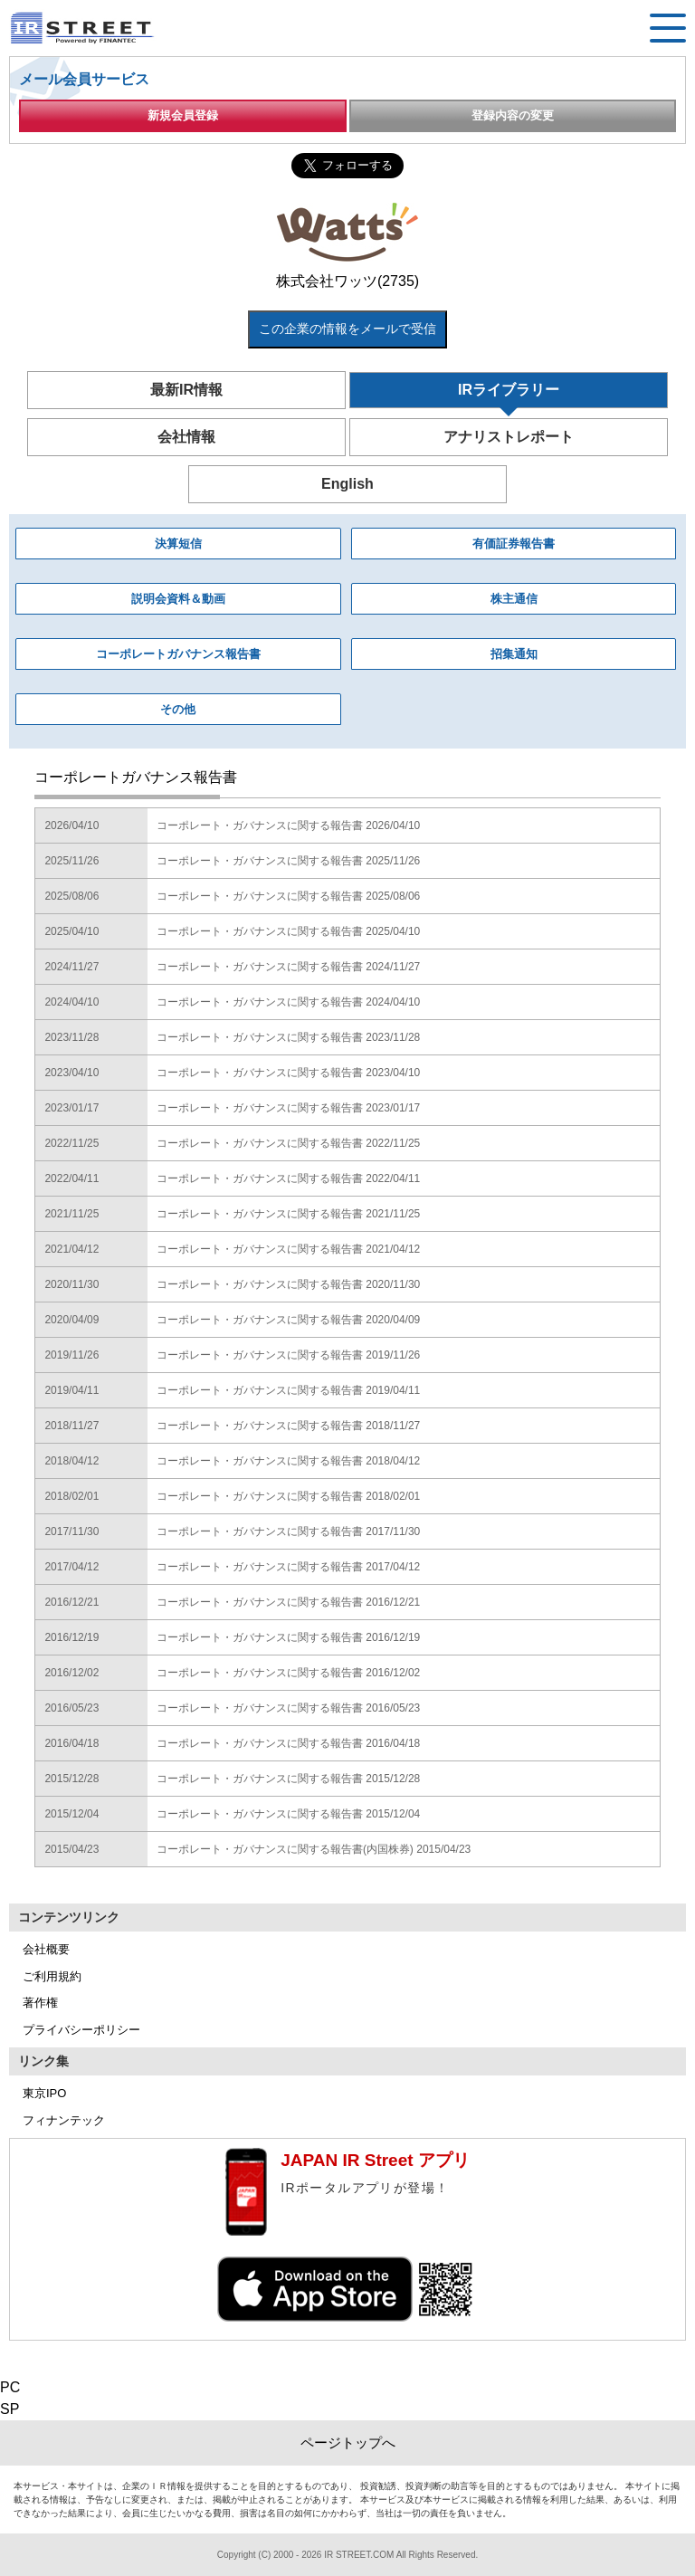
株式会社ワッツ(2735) (347, 281)
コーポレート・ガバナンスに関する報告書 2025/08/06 (288, 896)
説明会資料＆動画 (178, 599)
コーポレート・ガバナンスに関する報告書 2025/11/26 (288, 860)
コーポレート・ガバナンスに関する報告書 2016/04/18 (288, 1743)
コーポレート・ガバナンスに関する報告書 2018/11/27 (288, 1425)
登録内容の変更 (512, 115)
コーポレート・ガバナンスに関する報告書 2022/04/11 (288, 1178)
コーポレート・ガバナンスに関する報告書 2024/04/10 (288, 1002)
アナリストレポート (508, 436)
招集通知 (514, 654)
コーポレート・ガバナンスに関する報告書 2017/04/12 (288, 1566)
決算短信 (178, 543)
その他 (177, 709)
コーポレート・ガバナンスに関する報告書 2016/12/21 (288, 1602)
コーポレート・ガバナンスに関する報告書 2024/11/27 (288, 966)
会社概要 (46, 1949)
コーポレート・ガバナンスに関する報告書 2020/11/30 (288, 1284)
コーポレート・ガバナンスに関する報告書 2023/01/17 (288, 1108)
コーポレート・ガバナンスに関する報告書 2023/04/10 (288, 1072)
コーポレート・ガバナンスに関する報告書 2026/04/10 (288, 825)
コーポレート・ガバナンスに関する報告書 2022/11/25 (288, 1143)
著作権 (40, 2002)
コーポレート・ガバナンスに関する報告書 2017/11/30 (288, 1531)
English (347, 483)
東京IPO (44, 2093)
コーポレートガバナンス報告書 (178, 654)
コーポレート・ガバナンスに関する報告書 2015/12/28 (288, 1778)
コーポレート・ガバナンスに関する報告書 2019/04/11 (288, 1390)
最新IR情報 (186, 389)
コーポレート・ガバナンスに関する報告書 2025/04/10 (288, 931)
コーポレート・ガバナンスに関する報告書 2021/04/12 (288, 1249)
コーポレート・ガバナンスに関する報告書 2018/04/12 (288, 1461)
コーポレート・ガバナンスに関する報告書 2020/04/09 (288, 1319)
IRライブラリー (508, 389)
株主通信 (514, 599)
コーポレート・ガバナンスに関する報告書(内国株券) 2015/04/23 (314, 1849)
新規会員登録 (183, 115)
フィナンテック (64, 2120)
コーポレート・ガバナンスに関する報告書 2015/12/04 (288, 1814)
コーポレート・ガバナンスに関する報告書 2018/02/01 (288, 1496)
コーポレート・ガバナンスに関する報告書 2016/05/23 (288, 1708)
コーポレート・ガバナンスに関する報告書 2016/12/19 (288, 1637)
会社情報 (186, 436)
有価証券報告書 (513, 543)
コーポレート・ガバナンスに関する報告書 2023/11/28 (288, 1037)
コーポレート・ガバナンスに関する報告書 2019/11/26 (288, 1355)
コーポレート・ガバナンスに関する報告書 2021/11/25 (288, 1213)
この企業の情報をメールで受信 (347, 328)
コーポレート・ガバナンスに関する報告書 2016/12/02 (288, 1672)
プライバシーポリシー (81, 2030)
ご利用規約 (52, 1976)
